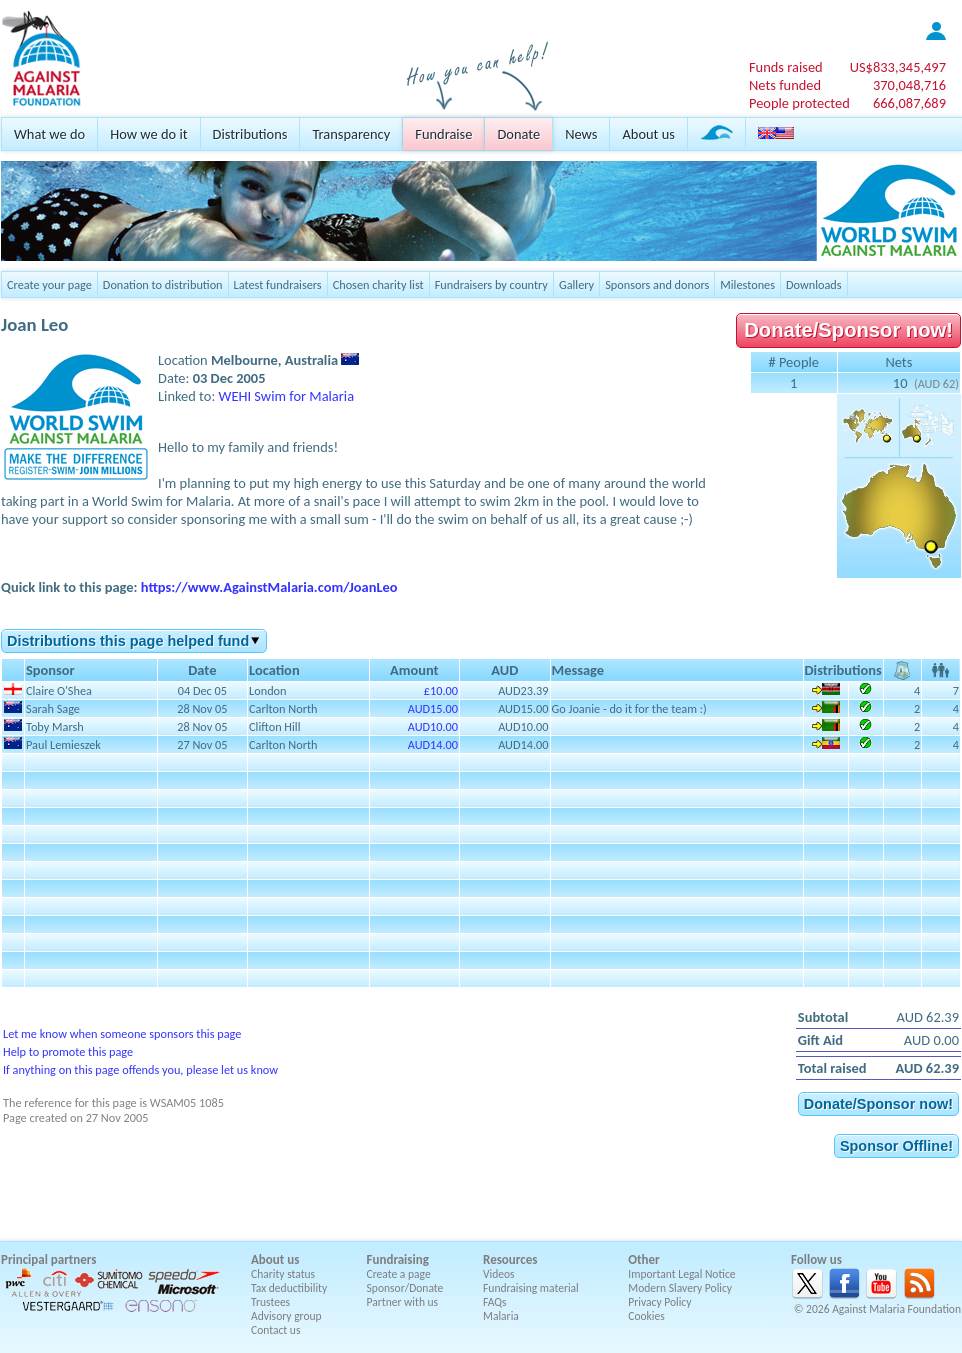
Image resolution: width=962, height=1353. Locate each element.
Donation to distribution (163, 284)
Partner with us (403, 1302)
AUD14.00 (433, 744)
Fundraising (398, 1259)
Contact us (275, 1330)
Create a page (399, 1274)
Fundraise (443, 134)
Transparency (351, 134)
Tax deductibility (289, 1288)
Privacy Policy (659, 1302)
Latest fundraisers (278, 284)
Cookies (646, 1316)
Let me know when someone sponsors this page (122, 1033)
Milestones (747, 284)
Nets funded (785, 85)
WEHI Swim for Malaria (287, 396)
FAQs (495, 1302)
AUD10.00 (433, 726)
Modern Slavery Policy (680, 1288)
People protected (799, 103)
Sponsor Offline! (896, 1146)
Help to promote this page (68, 1051)
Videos (499, 1274)
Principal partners (48, 1259)
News (581, 134)
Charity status (283, 1274)
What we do (49, 134)
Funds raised (786, 67)
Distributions (250, 134)
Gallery (576, 284)
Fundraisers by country (491, 284)
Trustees (270, 1302)
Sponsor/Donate (405, 1288)
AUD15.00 (433, 708)
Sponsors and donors (657, 284)
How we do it (148, 134)
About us (648, 134)
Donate (518, 134)
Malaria (501, 1316)
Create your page (49, 284)
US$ (898, 67)
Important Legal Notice (681, 1274)
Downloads (814, 284)
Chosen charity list (378, 284)
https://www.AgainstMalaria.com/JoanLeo (269, 587)
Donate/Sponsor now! (848, 330)
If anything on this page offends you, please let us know (140, 1069)
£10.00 (441, 690)
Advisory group (286, 1316)
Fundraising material (531, 1288)
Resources (510, 1259)
